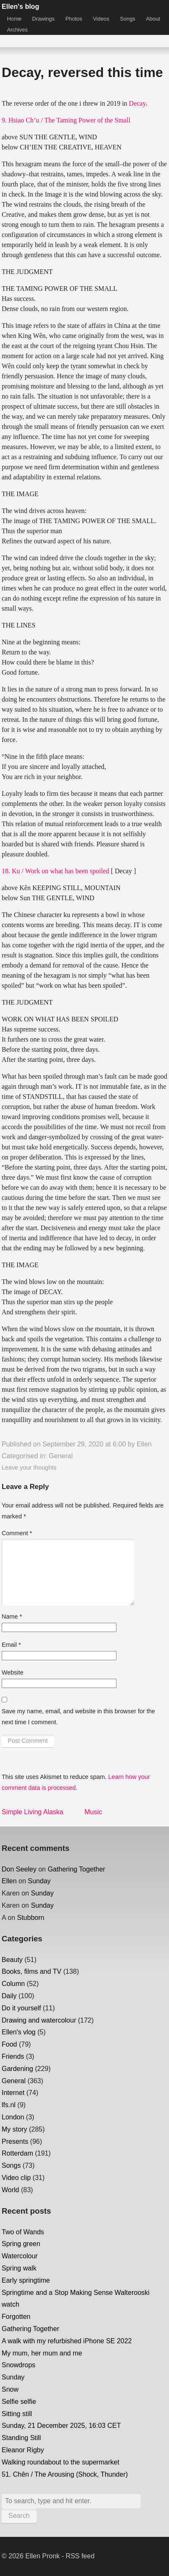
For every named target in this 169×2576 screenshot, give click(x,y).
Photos (73, 19)
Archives (17, 30)
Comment (17, 1533)
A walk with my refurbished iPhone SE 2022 (67, 2341)
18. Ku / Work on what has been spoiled (55, 871)
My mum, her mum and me (42, 2353)
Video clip (16, 2177)
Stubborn (31, 1917)
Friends (13, 2056)
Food (9, 2044)
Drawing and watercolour (39, 2020)
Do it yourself (21, 2008)
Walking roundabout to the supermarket (60, 2462)
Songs (127, 19)
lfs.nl (9, 2104)
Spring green (21, 2243)
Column (13, 1983)
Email (11, 1644)
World (10, 2189)
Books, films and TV (31, 1971)
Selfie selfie (19, 2401)
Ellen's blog (20, 6)
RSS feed (80, 2556)
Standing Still (21, 2437)
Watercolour (20, 2256)
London (13, 2117)
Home (14, 19)
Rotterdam (17, 2153)
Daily (9, 1995)
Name (12, 1616)
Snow (10, 2389)
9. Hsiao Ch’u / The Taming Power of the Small (66, 120)
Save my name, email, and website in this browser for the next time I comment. (78, 1716)
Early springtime (26, 2280)
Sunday (39, 1881)
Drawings (43, 19)
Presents (15, 2141)
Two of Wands (23, 2232)
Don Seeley (19, 1869)
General (61, 1455)
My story (14, 2129)
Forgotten (16, 2316)
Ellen (144, 1444)
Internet (13, 2092)
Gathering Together (76, 1869)
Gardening (17, 2068)
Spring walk (19, 2268)
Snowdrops (18, 2365)
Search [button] (19, 2515)
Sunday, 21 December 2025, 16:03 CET (61, 2425)
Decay (137, 103)
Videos (101, 19)
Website (13, 1672)
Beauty (12, 1959)
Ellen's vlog (18, 2032)
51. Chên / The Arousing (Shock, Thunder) (65, 2474)
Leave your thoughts (29, 1467)
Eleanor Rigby (23, 2450)
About (153, 19)
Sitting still (17, 2413)
